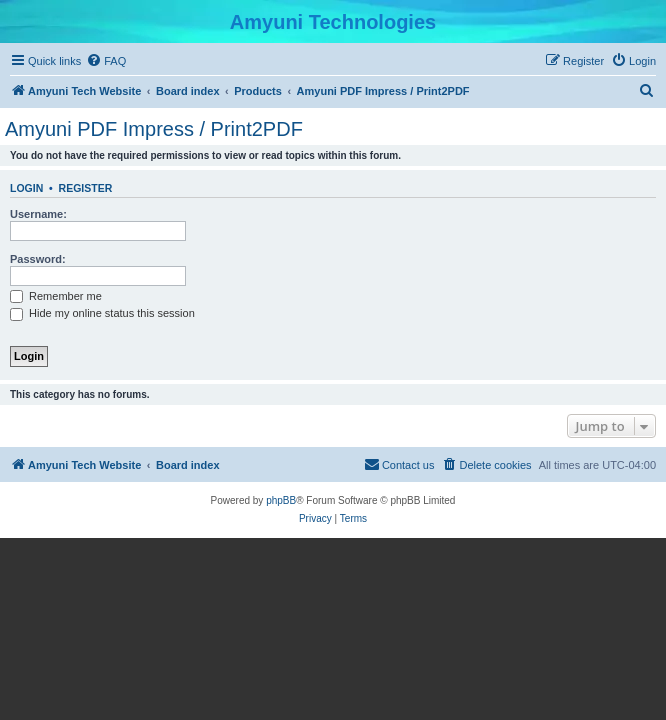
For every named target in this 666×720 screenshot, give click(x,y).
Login (26, 188)
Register (86, 188)
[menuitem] (106, 61)
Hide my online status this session (102, 313)
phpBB (281, 500)
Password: (38, 259)
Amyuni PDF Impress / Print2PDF (154, 129)
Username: (38, 214)
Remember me (56, 296)
